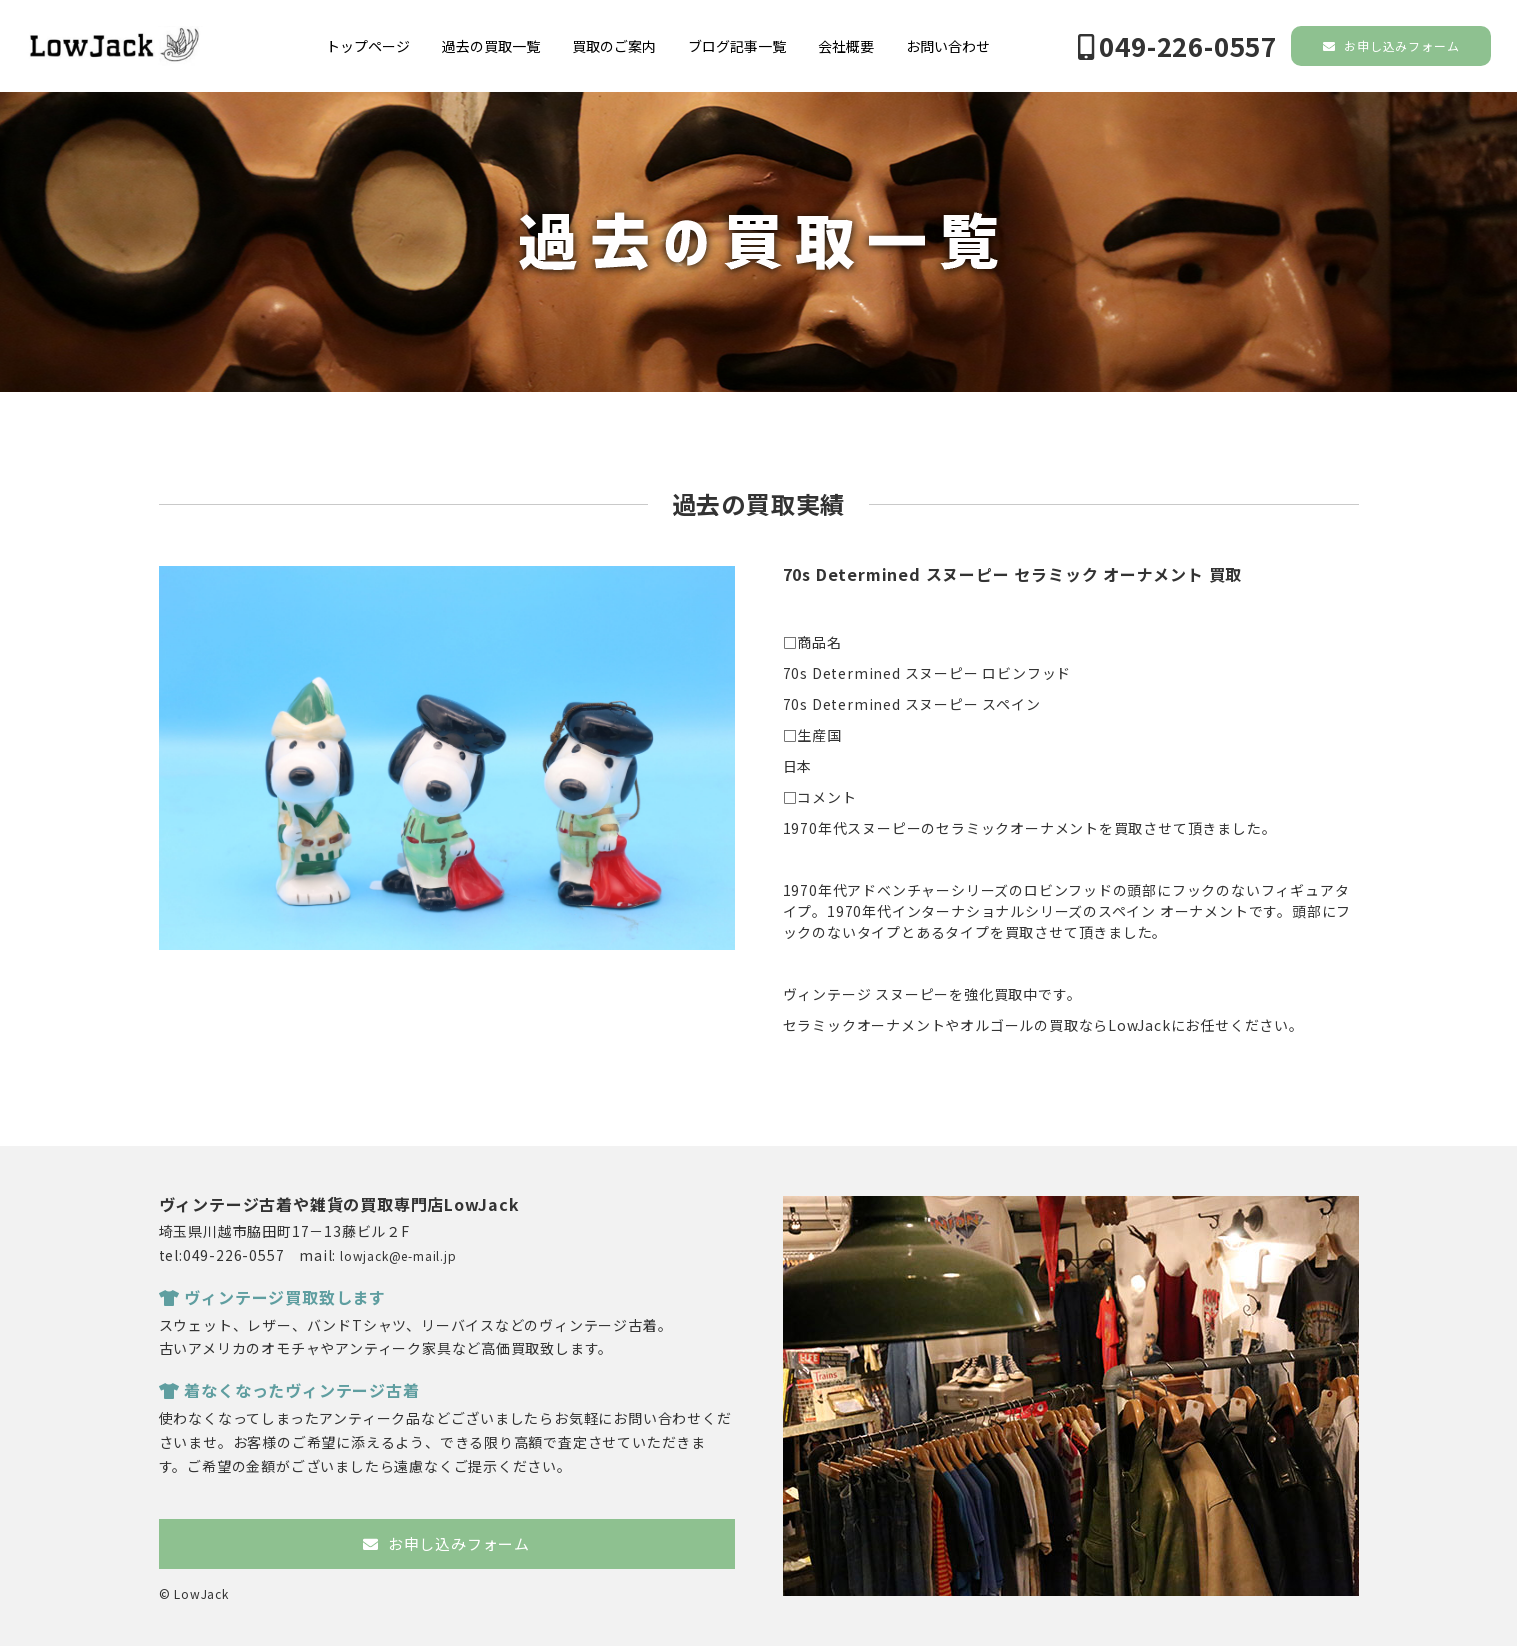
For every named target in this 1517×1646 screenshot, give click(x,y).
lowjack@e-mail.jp (398, 1255)
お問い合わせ (948, 46)
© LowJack (194, 1593)
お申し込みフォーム (1391, 45)
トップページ (368, 46)
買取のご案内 (614, 46)
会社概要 (846, 46)
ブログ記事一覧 (737, 46)
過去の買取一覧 (491, 46)
